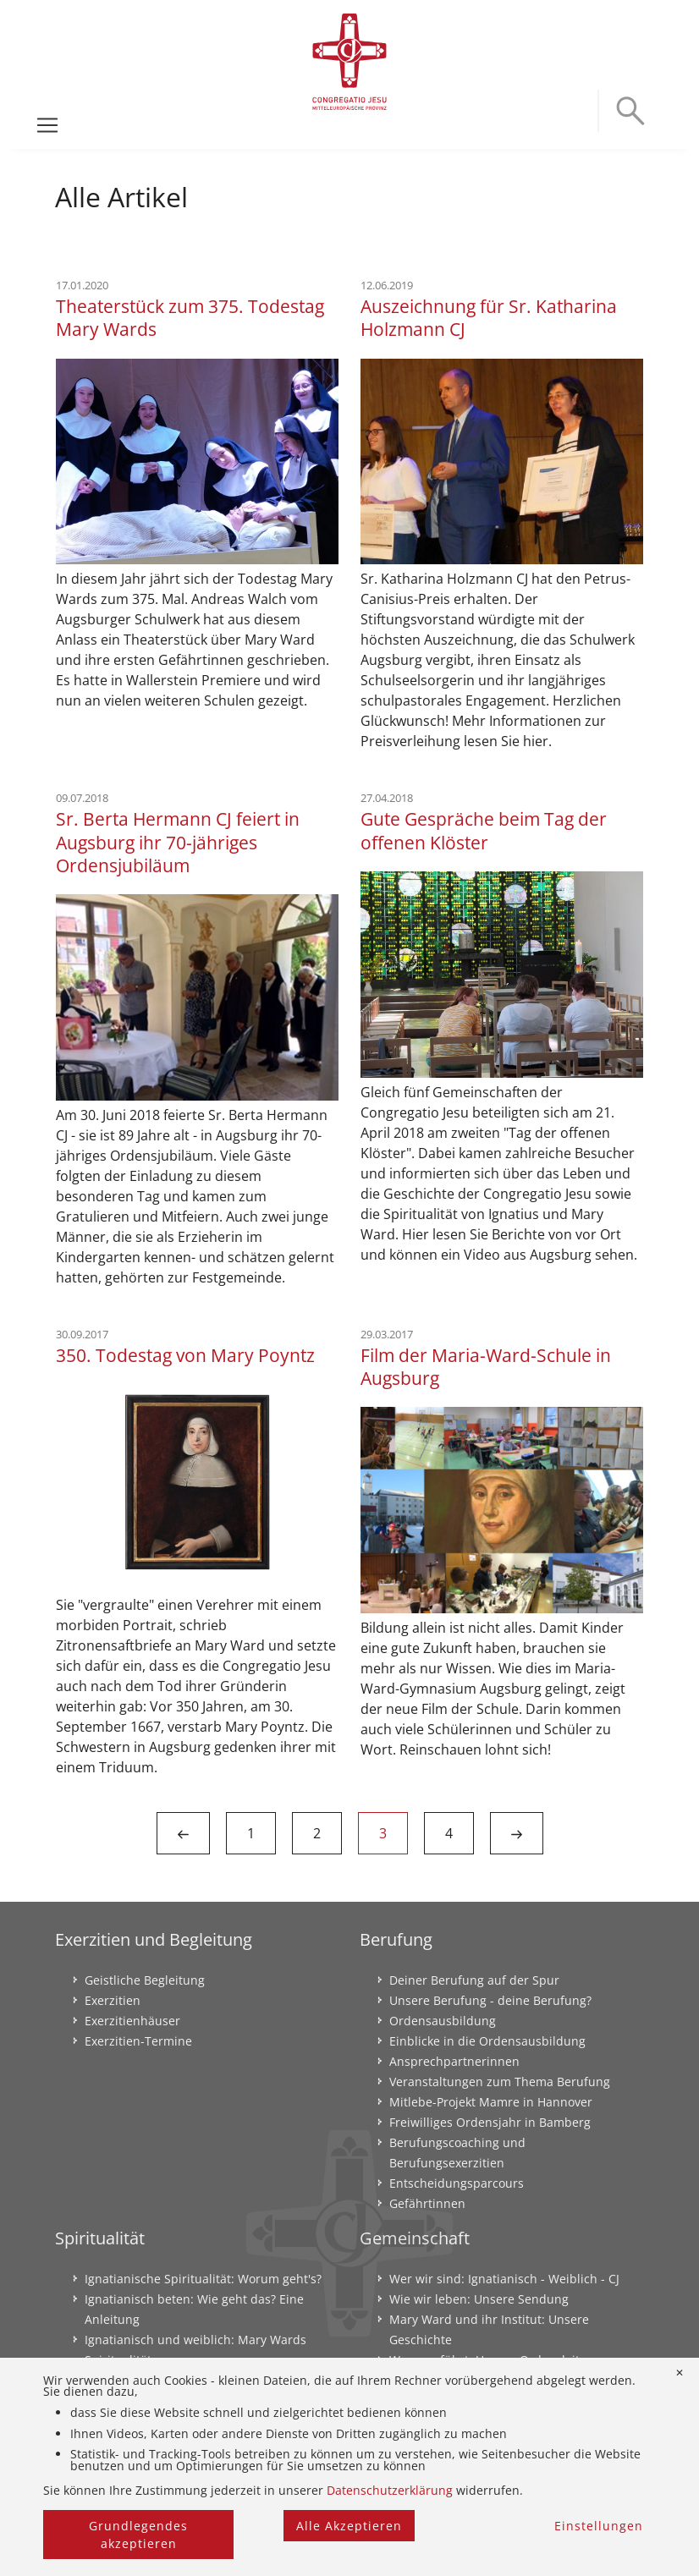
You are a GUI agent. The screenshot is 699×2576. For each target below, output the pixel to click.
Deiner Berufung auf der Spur (474, 1980)
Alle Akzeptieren (349, 2526)
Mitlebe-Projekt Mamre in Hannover (490, 2102)
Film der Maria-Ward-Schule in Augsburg (486, 1366)
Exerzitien (112, 2000)
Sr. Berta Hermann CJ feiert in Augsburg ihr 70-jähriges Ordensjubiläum (178, 841)
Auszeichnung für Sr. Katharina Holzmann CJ (489, 317)
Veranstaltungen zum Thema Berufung (499, 2081)
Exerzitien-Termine (138, 2041)
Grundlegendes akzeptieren (138, 2534)
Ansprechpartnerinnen (454, 2061)
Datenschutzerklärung (390, 2490)
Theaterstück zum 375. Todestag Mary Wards (190, 317)
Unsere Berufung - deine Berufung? (490, 2000)
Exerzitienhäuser (132, 2021)
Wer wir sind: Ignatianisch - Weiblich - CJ (504, 2279)
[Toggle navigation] (47, 125)
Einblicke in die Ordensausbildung (487, 2041)
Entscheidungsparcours (456, 2183)
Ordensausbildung (442, 2021)
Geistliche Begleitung (145, 1980)
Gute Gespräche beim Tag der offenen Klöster (484, 830)
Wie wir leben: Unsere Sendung (479, 2299)
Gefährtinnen (427, 2203)
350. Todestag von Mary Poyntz (185, 1355)
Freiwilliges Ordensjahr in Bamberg (490, 2122)
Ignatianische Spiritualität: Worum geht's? (203, 2279)
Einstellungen (598, 2526)
